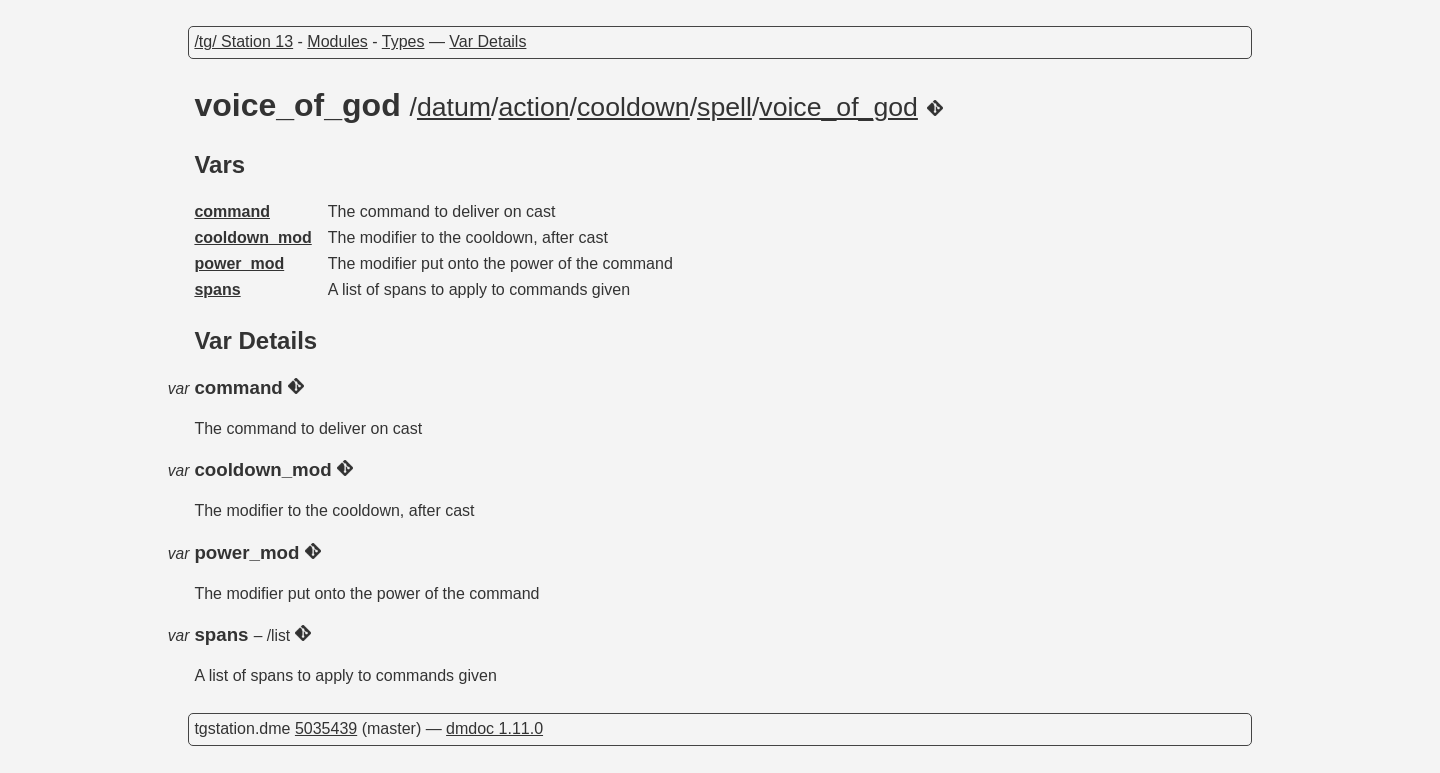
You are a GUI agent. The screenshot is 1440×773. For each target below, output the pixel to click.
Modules (337, 41)
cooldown (633, 107)
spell (724, 107)
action (533, 107)
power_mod (239, 263)
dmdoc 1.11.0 (494, 728)
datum (454, 107)
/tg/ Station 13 (243, 41)
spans (217, 289)
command (232, 211)
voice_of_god (838, 107)
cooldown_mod (252, 237)
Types (403, 41)
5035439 (326, 728)
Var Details (487, 41)
